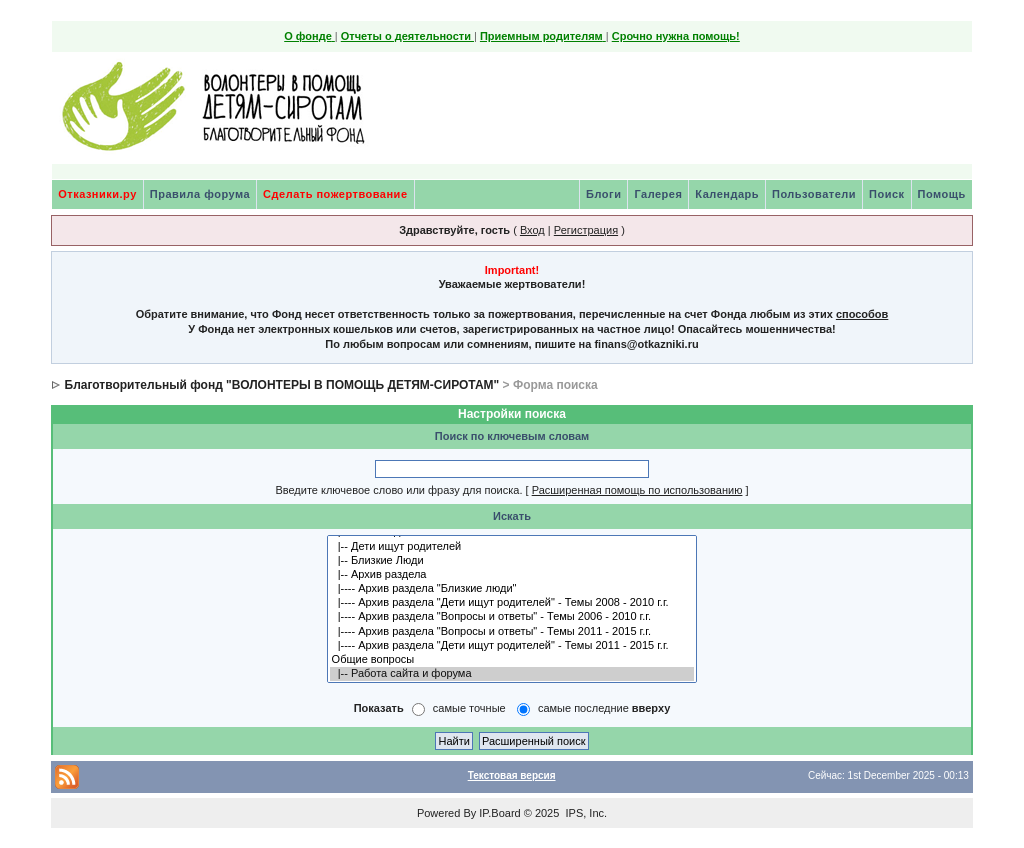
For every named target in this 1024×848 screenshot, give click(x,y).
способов (862, 314)
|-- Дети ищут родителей (512, 547)
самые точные (469, 708)
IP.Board (499, 813)
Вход (532, 230)
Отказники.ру (97, 194)
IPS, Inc (584, 813)
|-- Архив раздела (512, 575)
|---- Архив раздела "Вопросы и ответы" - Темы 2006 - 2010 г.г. (512, 617)
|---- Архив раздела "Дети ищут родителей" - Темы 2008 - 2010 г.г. (512, 603)
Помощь (942, 194)
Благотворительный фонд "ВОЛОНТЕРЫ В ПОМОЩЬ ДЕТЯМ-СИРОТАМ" (282, 385)
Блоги (603, 194)
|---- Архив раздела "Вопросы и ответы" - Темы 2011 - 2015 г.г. (512, 632)
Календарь (727, 194)
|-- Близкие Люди (512, 561)
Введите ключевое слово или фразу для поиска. (398, 490)
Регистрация (586, 230)
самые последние (604, 708)
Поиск (887, 194)
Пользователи (814, 194)
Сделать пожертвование (335, 194)
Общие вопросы (512, 660)
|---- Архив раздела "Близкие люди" (512, 589)
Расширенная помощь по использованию (637, 490)
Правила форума (200, 194)
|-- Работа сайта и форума (512, 674)
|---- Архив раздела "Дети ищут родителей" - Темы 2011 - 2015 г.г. (512, 646)
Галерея (658, 194)
